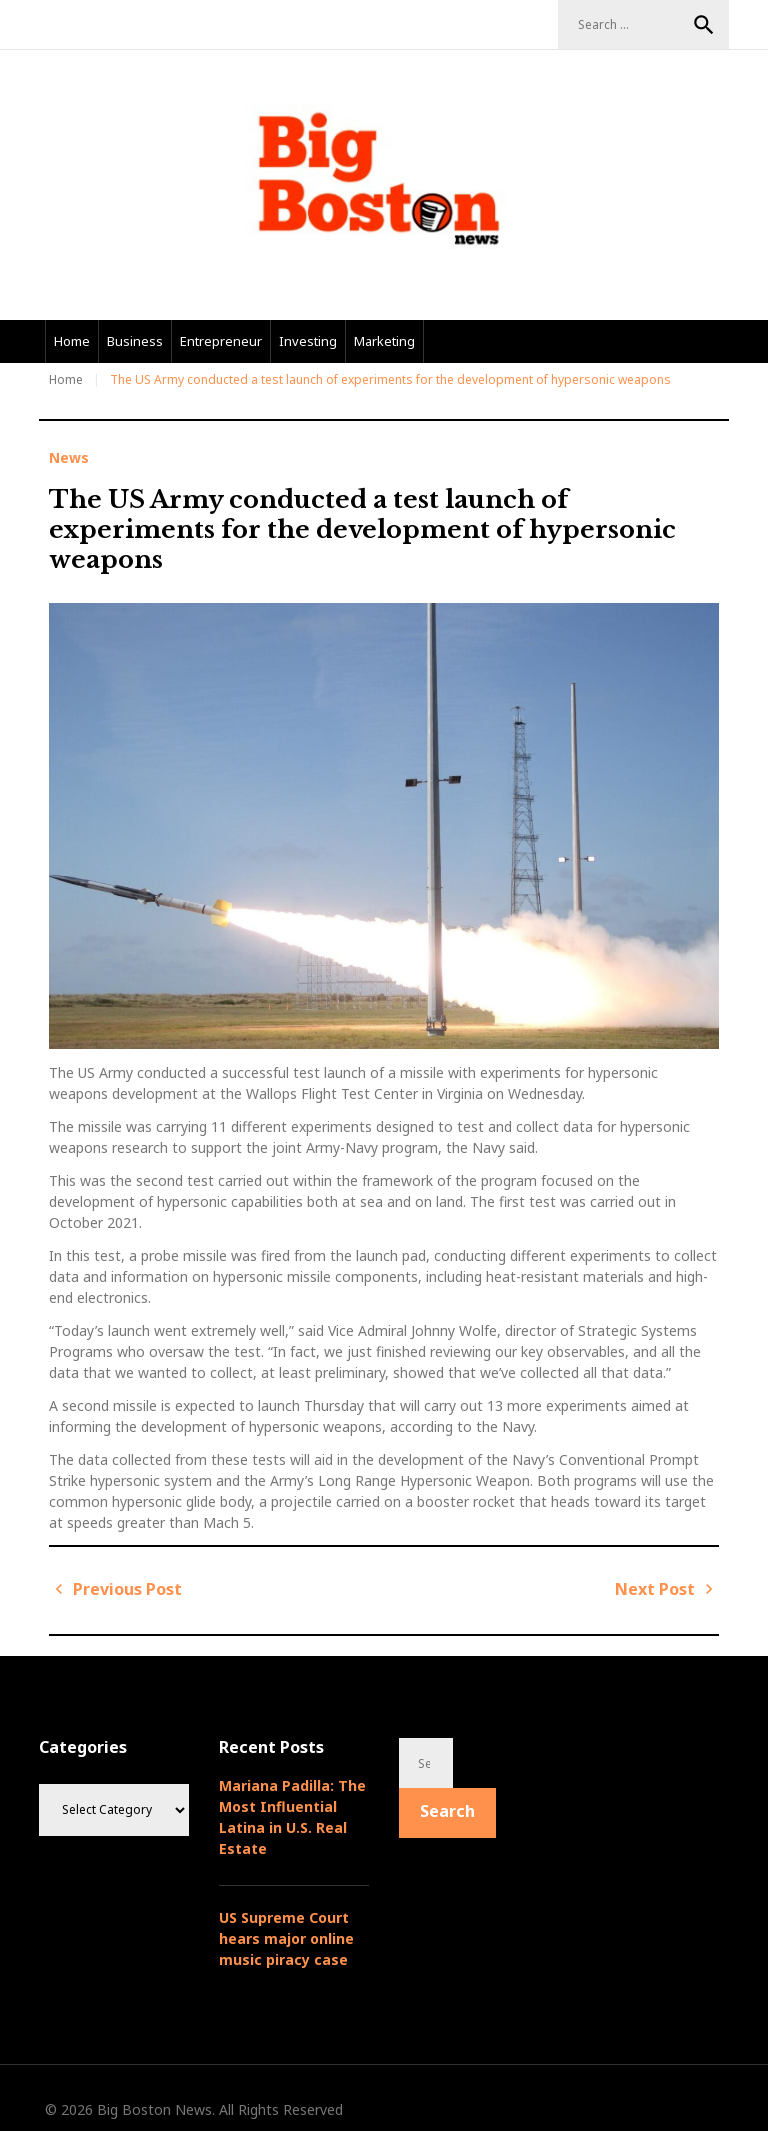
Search (704, 25)
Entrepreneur (221, 341)
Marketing (384, 341)
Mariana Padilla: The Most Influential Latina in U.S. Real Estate (292, 1817)
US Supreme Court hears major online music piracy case (286, 1938)
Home (72, 341)
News (69, 458)
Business (135, 341)
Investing (308, 341)
